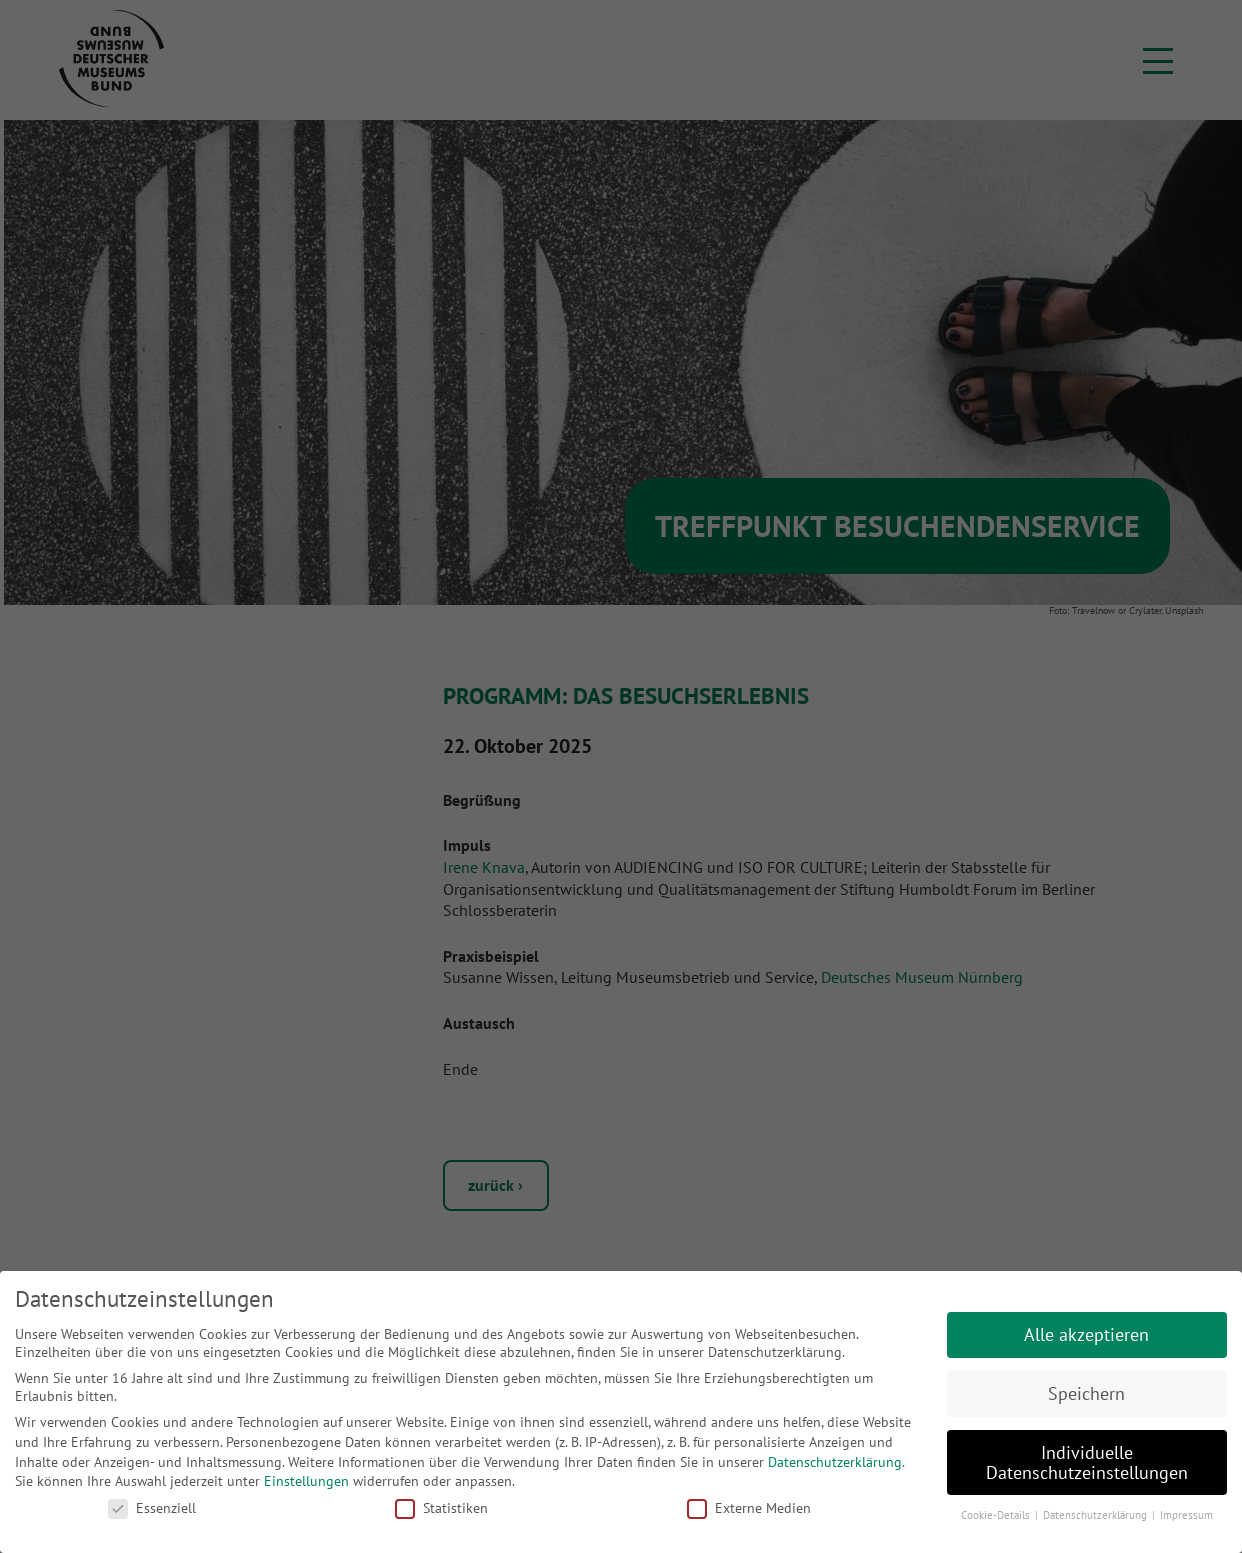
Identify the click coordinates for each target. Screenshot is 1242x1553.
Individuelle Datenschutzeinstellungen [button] (1087, 1462)
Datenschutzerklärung (835, 1462)
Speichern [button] (1086, 1393)
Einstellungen (306, 1481)
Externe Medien (749, 1508)
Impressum (1186, 1515)
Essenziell (152, 1508)
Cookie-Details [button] (997, 1515)
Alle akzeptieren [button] (1086, 1334)
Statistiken (441, 1508)
